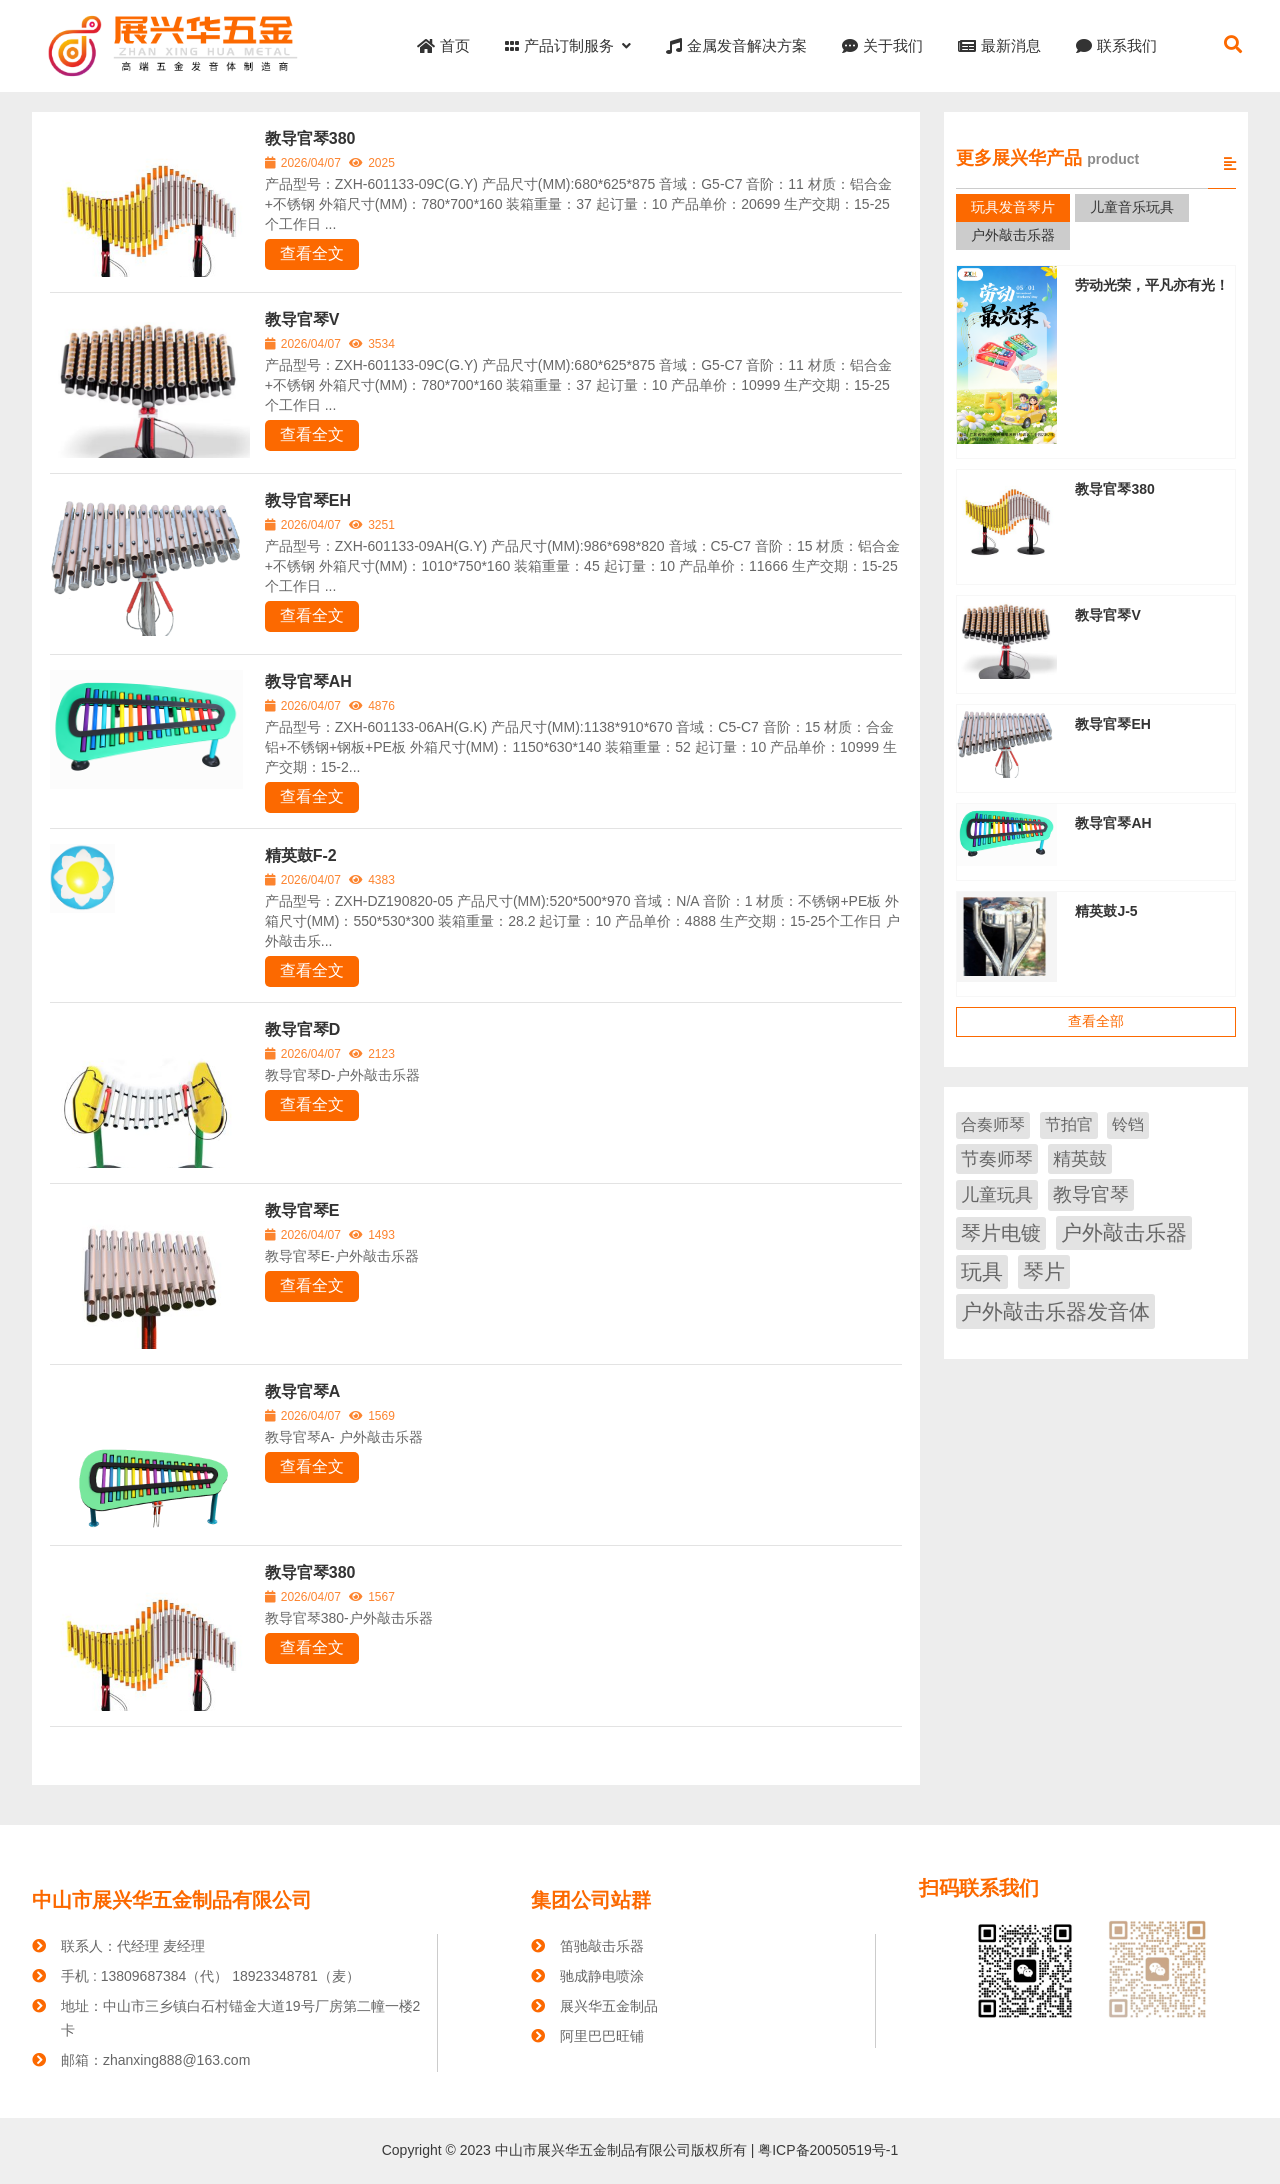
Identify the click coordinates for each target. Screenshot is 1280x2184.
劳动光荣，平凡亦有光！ (1152, 285)
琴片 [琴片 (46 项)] (1044, 1271)
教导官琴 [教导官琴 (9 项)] (1091, 1194)
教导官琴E (302, 1210)
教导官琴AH (308, 681)
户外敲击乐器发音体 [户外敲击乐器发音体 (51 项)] (1055, 1312)
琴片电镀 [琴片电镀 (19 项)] (1001, 1233)
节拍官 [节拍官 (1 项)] (1069, 1124)
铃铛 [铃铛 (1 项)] (1128, 1124)
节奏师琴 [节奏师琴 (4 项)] (997, 1159)
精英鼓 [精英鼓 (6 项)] (1080, 1159)
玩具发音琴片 (1013, 207)
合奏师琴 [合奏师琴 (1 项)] (993, 1124)
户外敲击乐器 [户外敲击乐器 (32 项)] (1124, 1232)
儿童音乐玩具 (1132, 207)
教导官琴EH (308, 500)
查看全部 (1096, 1021)
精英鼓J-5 (1106, 911)
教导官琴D (303, 1029)
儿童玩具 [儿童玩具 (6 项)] (997, 1195)
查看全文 (312, 253)
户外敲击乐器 (1013, 235)
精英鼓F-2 (301, 855)
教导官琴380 (310, 138)
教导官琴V (302, 319)
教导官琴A (303, 1391)
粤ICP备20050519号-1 (826, 2150)
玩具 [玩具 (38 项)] (982, 1271)
